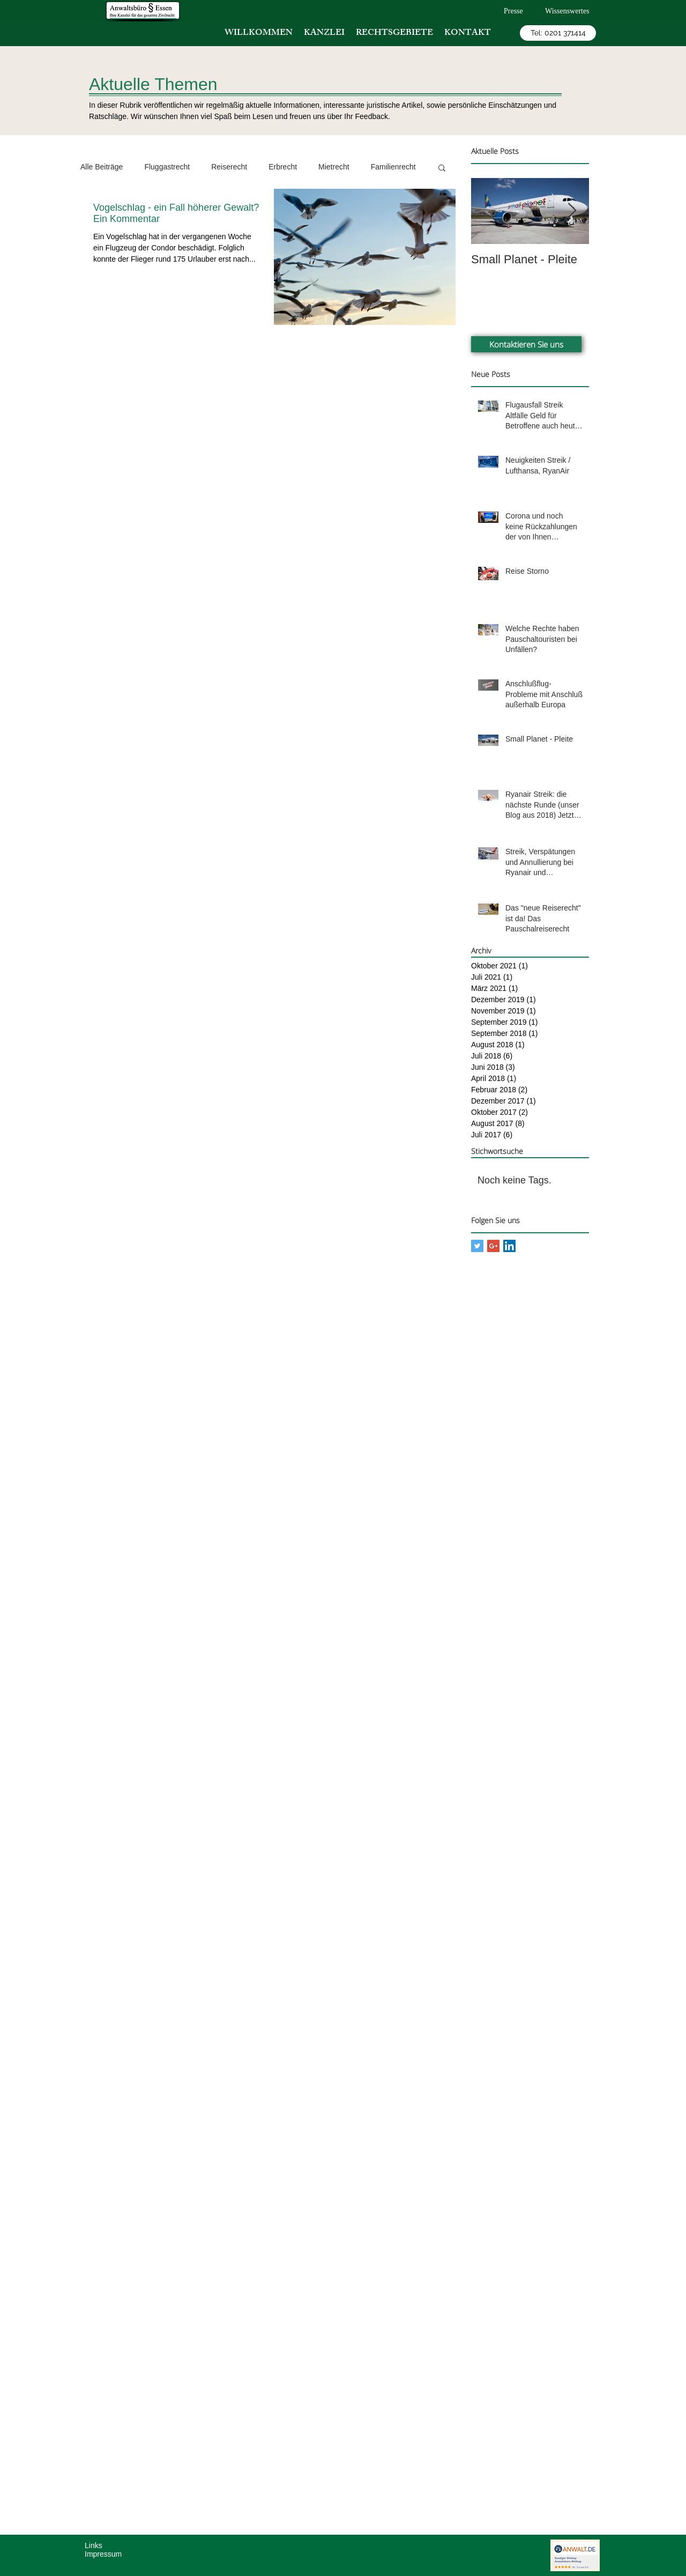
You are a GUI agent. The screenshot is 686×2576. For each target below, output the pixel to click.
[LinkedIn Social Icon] (509, 1246)
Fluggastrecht (167, 166)
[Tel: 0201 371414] (558, 33)
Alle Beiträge (101, 166)
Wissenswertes (567, 11)
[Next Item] (572, 211)
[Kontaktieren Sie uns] (526, 344)
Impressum (103, 2554)
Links (93, 2545)
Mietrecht (333, 166)
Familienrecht (393, 166)
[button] (442, 168)
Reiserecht (229, 166)
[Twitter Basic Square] (477, 1246)
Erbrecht (283, 166)
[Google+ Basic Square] (493, 1246)
